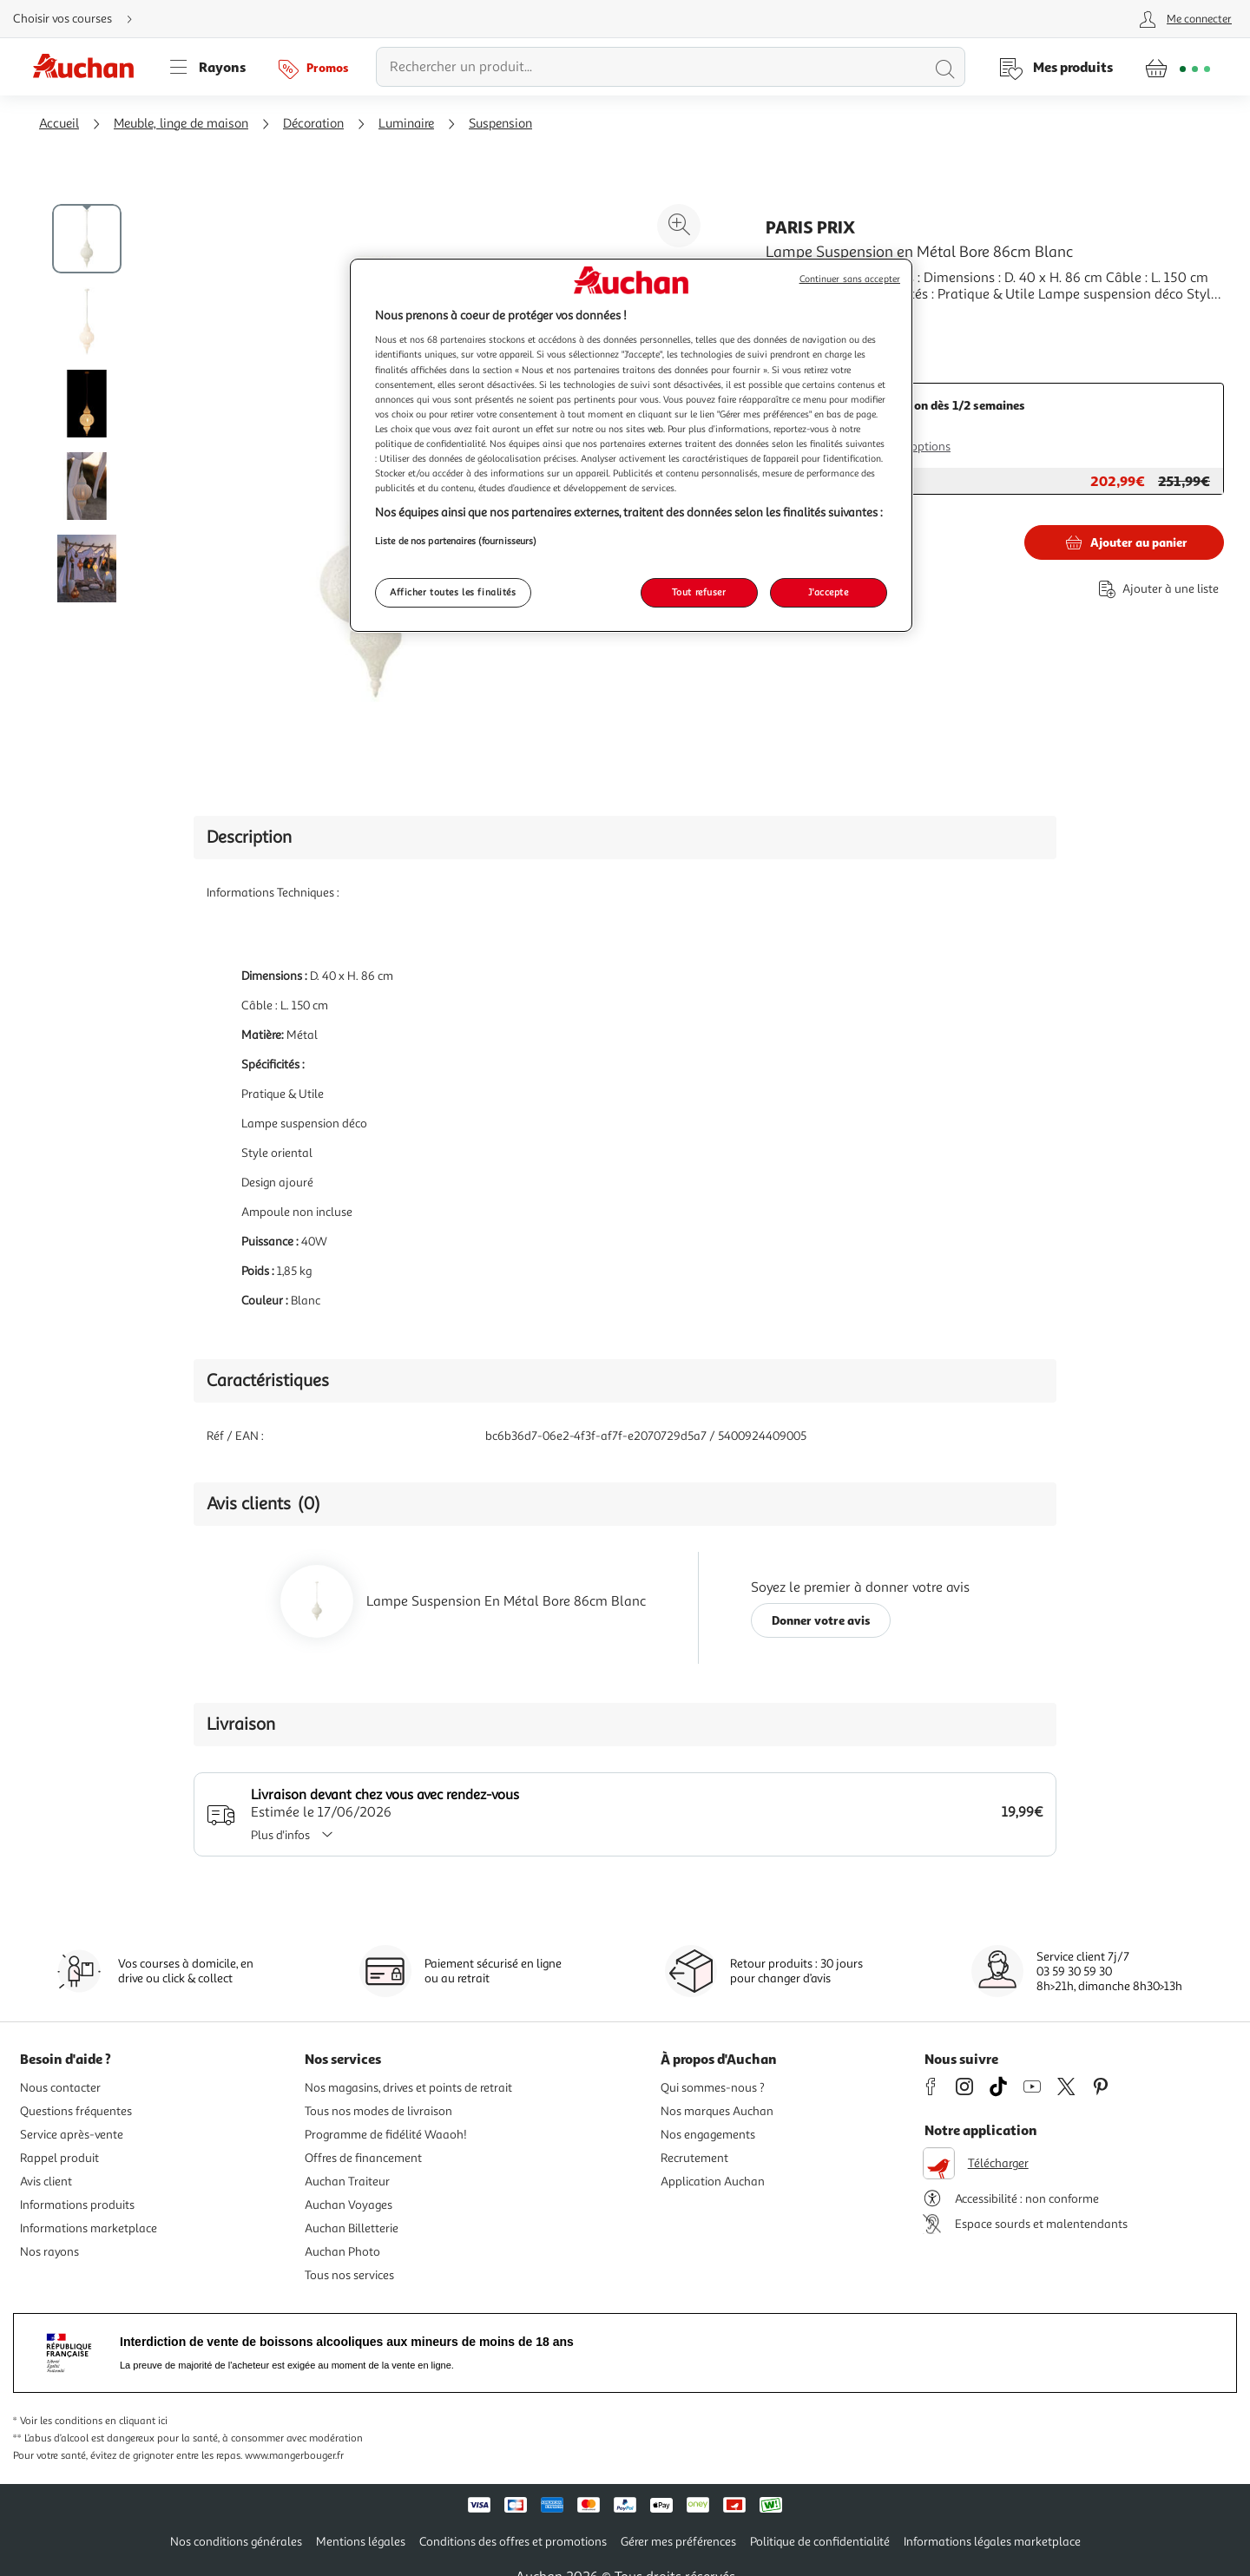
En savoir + (799, 320)
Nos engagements (708, 2134)
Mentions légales (360, 2541)
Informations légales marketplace (992, 2541)
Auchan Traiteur (347, 2181)
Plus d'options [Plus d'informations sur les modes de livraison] (914, 446)
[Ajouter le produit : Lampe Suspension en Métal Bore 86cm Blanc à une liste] (1155, 589)
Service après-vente (71, 2134)
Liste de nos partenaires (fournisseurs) (455, 541)
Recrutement (694, 2158)
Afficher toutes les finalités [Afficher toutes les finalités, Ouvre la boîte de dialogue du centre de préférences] (453, 592)
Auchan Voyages (348, 2205)
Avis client (46, 2181)
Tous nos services (349, 2275)
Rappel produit (59, 2158)
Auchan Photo (342, 2251)
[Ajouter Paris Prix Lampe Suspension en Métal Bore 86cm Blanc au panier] (1124, 542)
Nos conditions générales (236, 2541)
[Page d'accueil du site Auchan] (89, 67)
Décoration (313, 123)
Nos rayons (49, 2251)
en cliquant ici (136, 2421)
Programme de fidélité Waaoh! (386, 2134)
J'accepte (828, 592)
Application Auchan (713, 2181)
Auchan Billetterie (351, 2228)
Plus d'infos (298, 1835)
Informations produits (77, 2205)
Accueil (59, 123)
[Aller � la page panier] (1177, 67)
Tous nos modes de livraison (378, 2111)
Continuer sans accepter (849, 279)
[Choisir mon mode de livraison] (80, 19)
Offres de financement (363, 2158)
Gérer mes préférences (678, 2541)
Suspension (500, 123)
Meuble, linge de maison (181, 123)
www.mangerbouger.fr (294, 2455)
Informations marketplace (88, 2228)
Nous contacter (60, 2087)
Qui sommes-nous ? (713, 2087)
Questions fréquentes (76, 2111)
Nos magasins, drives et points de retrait (408, 2087)
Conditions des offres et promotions (513, 2541)
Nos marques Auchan (717, 2111)
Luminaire (406, 123)
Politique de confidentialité (820, 2541)
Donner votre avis (821, 1620)
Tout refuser (699, 592)
